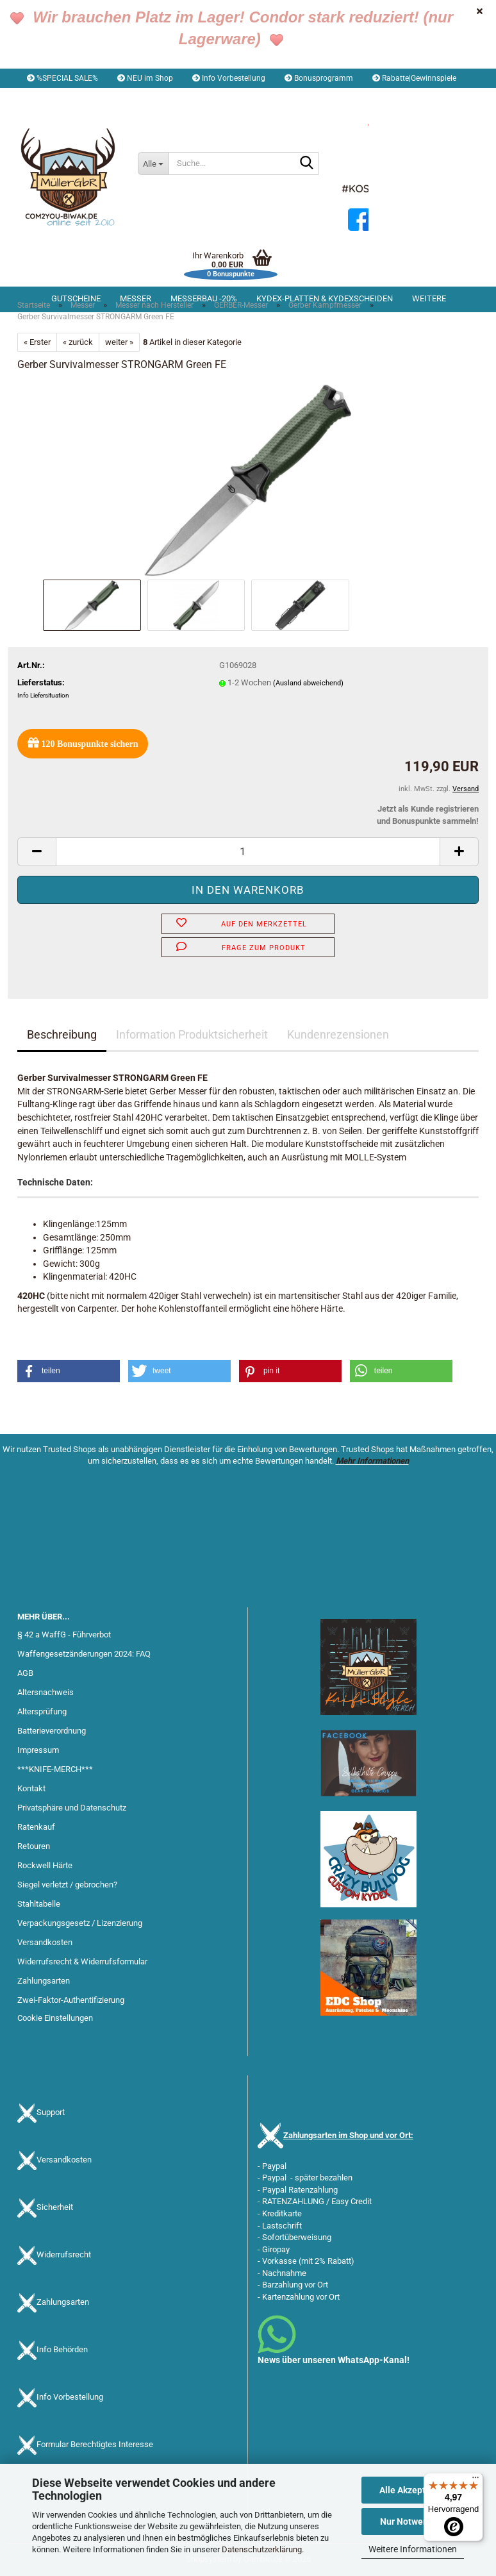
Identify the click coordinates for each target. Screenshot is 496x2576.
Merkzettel (197, 97)
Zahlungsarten (43, 1981)
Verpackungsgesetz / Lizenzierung (79, 1923)
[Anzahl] (248, 851)
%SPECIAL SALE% (62, 78)
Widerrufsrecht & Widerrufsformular (82, 1961)
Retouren (33, 1846)
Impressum (38, 1750)
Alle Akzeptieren (413, 2490)
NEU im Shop (145, 78)
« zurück (78, 342)
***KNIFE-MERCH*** (55, 1769)
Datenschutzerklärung (262, 2549)
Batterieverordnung (51, 1730)
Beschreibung (62, 1034)
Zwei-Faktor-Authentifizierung (70, 2000)
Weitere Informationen (412, 2549)
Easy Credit (351, 2201)
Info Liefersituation (43, 695)
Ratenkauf (36, 1827)
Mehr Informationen (372, 1461)
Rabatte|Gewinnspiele (414, 78)
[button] (53, 97)
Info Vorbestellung (228, 78)
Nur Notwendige (413, 2521)
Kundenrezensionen (338, 1034)
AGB (25, 1673)
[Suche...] (153, 163)
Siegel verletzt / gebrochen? (67, 1884)
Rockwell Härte (44, 1865)
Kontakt (31, 1788)
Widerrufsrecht (64, 2254)
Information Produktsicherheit (192, 1034)
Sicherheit (55, 2207)
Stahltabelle (38, 1904)
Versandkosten (44, 1942)
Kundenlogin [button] (126, 97)
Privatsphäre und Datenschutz (71, 1807)
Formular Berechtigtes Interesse (95, 2444)
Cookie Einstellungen (55, 2018)
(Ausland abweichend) (308, 683)
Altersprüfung (42, 1711)
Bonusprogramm (319, 78)
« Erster (37, 342)
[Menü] (475, 2480)
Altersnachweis (45, 1692)
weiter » (119, 342)
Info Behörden (62, 2349)
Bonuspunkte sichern (83, 743)
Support (51, 2112)
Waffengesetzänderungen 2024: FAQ (84, 1654)
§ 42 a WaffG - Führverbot (64, 1634)
